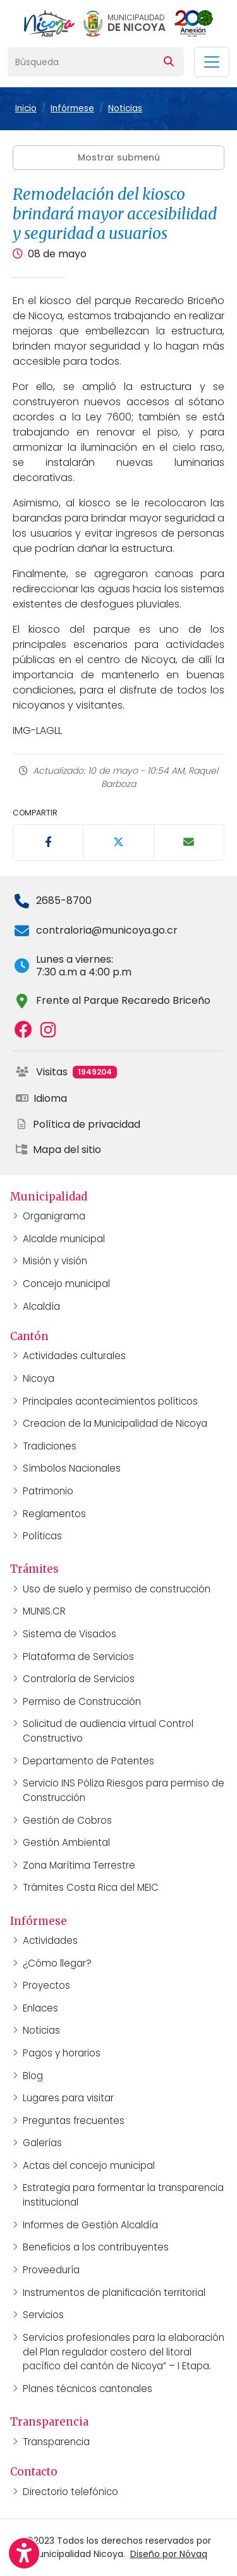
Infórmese (72, 108)
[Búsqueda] (81, 61)
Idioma (41, 1098)
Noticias (125, 108)
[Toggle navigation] (211, 62)
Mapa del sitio (58, 1149)
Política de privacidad (77, 1124)
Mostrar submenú (119, 157)
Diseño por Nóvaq (168, 2554)
